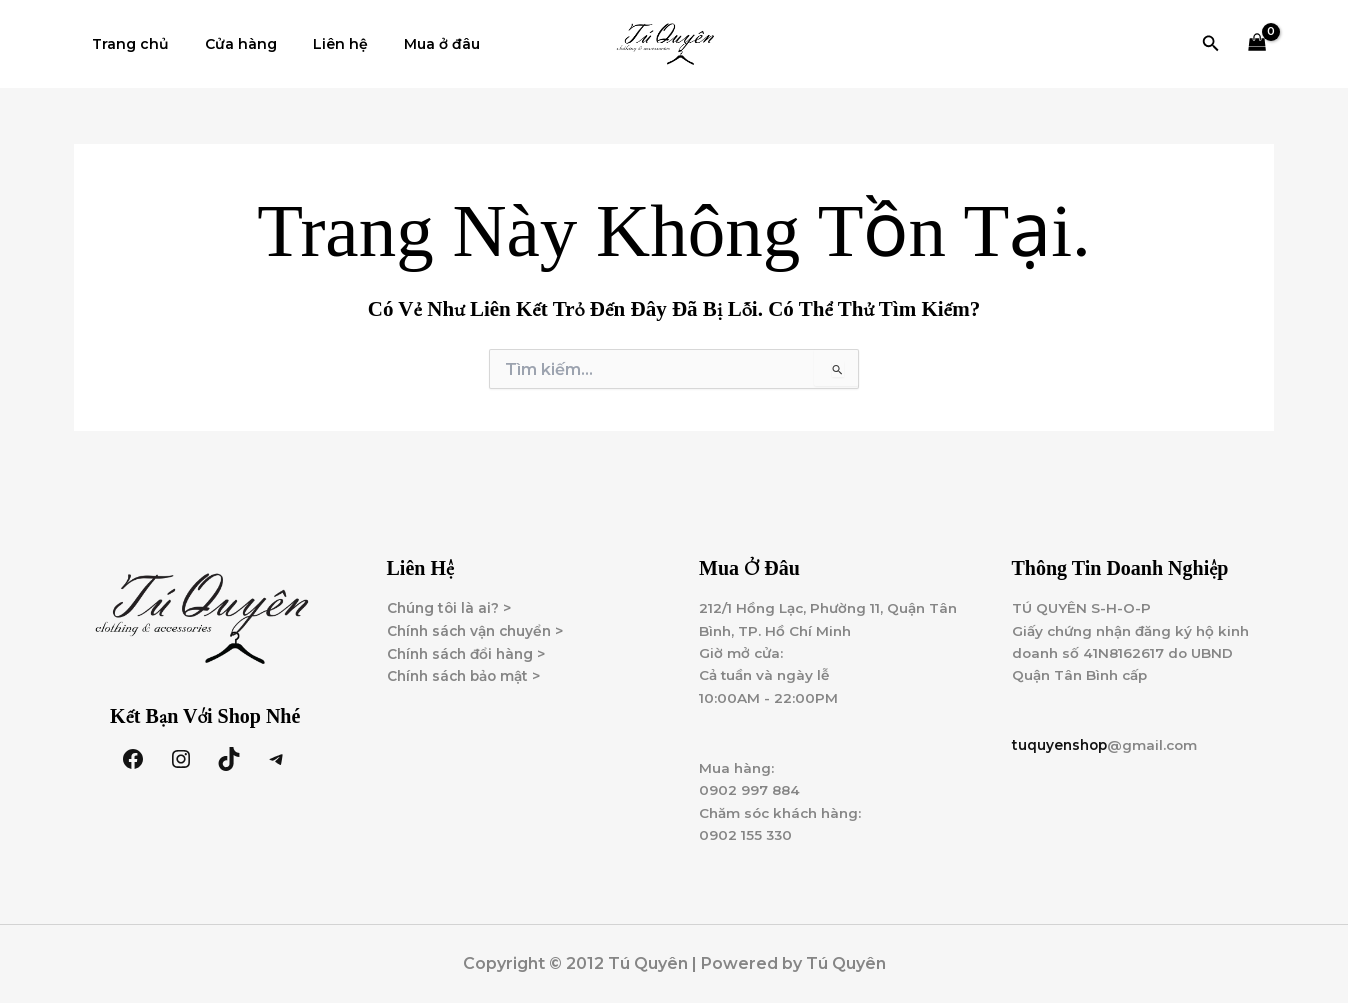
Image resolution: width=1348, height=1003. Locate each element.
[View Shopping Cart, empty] (1257, 44)
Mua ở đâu (414, 44)
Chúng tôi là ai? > (450, 602)
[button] (1211, 44)
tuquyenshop (1061, 742)
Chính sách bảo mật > (468, 671)
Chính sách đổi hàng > (470, 648)
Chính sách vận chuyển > (480, 625)
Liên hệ (320, 44)
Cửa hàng (229, 44)
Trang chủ (126, 44)
